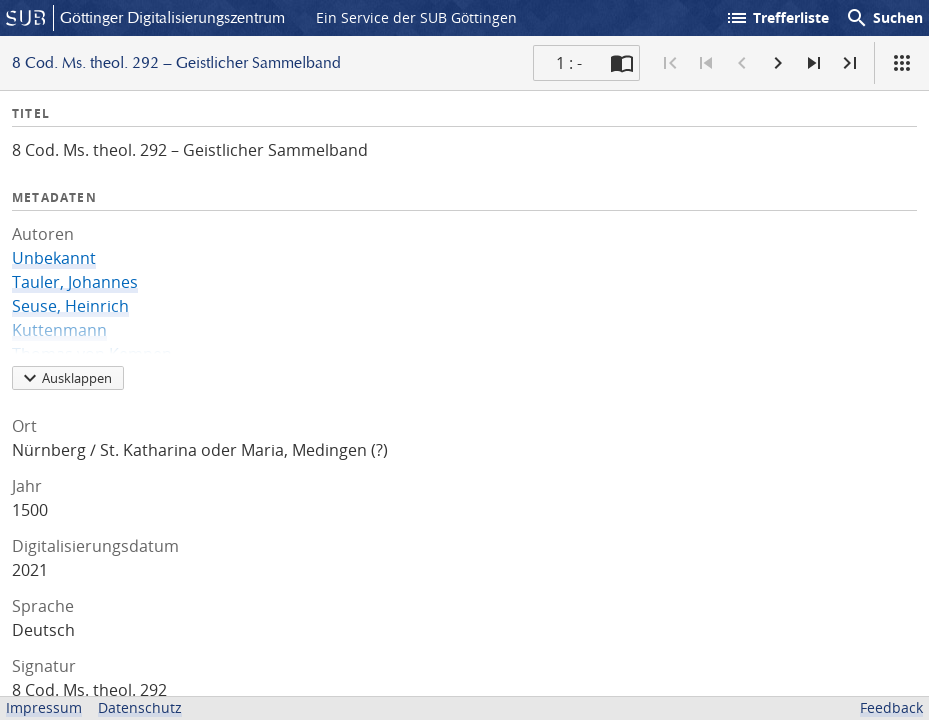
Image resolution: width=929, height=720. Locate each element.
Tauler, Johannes (75, 282)
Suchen (884, 18)
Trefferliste (777, 18)
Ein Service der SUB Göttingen (416, 17)
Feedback (891, 707)
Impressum (44, 707)
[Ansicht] (902, 63)
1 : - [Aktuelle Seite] (569, 63)
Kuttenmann (59, 330)
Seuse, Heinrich (70, 306)
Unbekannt (54, 258)
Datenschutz (140, 707)
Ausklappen (65, 378)
